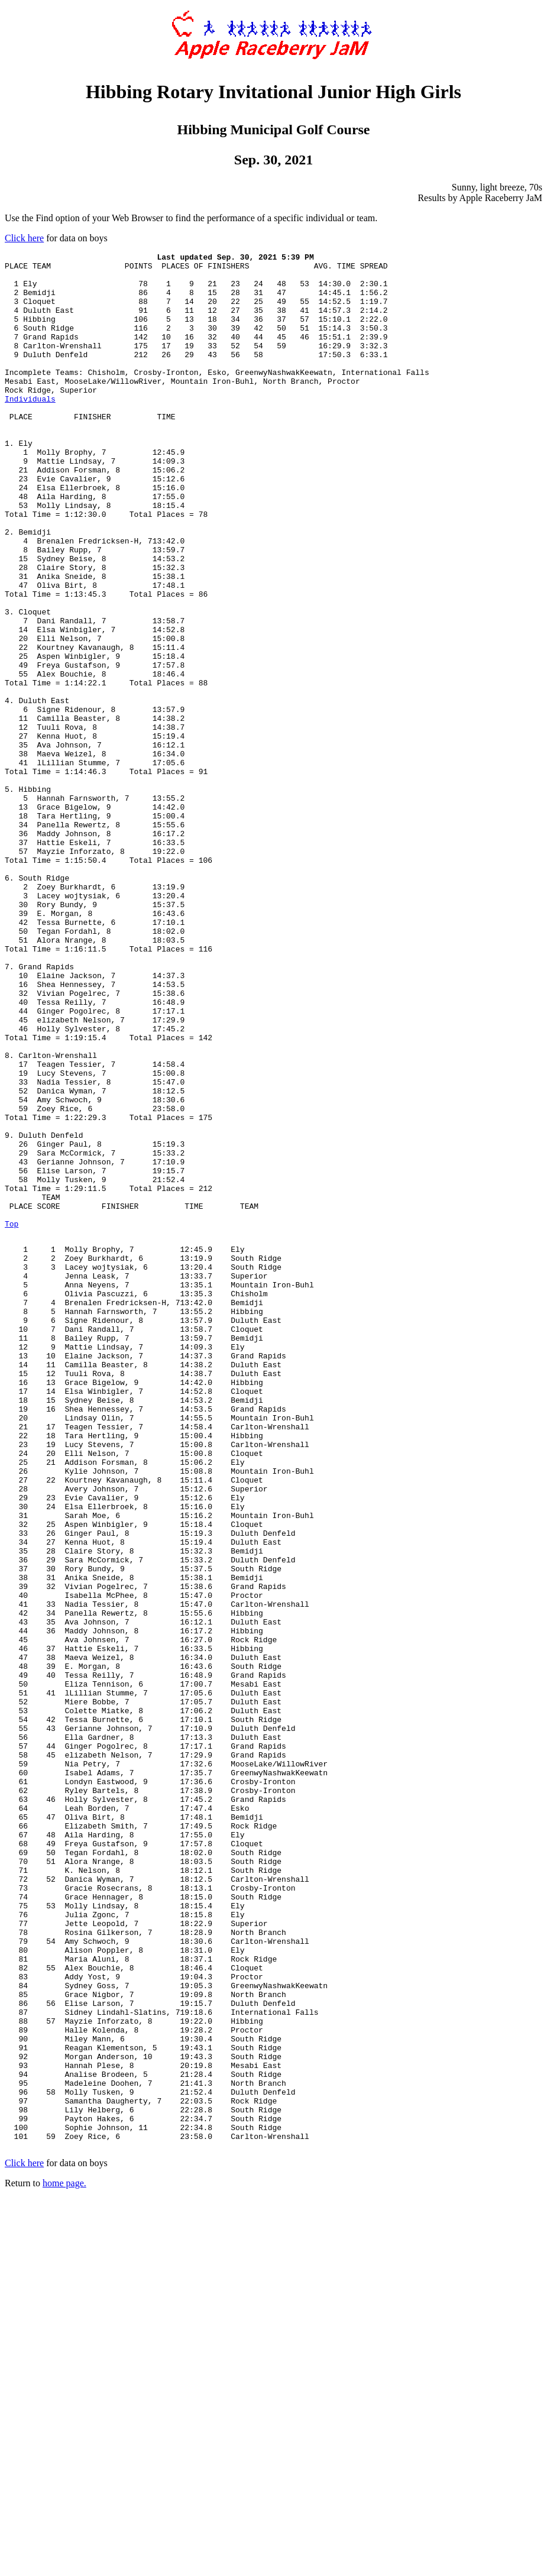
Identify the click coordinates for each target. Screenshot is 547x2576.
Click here (24, 238)
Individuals (30, 428)
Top (11, 1418)
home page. (64, 2561)
